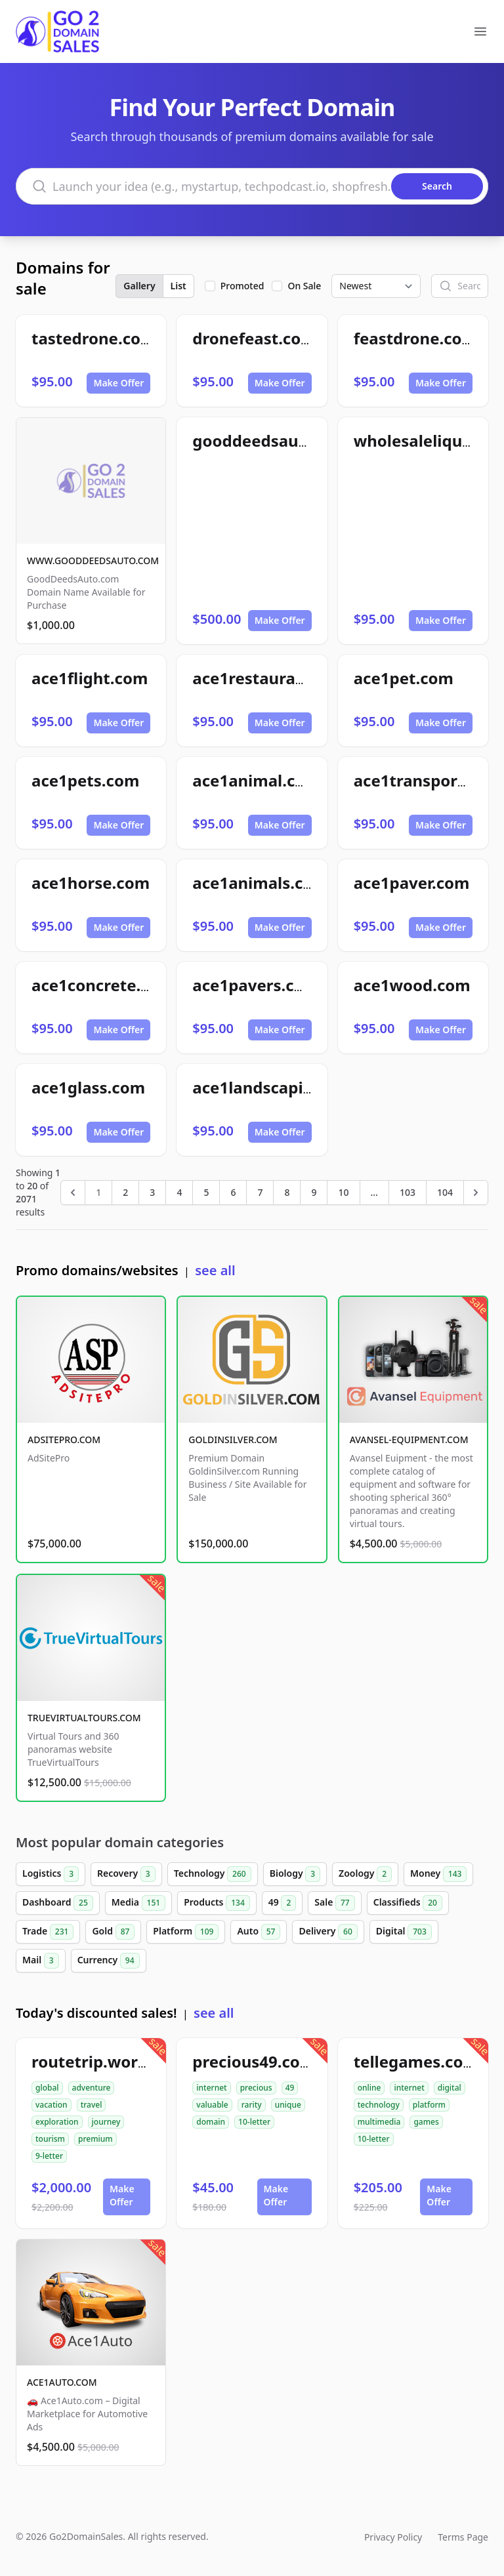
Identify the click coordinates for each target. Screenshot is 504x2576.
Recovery (126, 1874)
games (425, 2121)
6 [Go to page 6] (233, 1192)
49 (282, 1903)
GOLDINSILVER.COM (232, 1439)
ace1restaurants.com (275, 678)
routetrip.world (92, 2061)
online (369, 2087)
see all (215, 1270)
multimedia (379, 2121)
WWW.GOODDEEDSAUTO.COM (93, 560)
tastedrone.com (94, 338)
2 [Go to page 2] (125, 1192)
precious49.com (253, 2061)
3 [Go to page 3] (152, 1192)
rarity (252, 2104)
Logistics (50, 1874)
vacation (51, 2104)
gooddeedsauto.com (272, 440)
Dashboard (57, 1903)
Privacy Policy (393, 2537)
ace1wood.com (412, 985)
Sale (334, 1903)
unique (288, 2104)
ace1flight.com (90, 678)
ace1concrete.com (103, 985)
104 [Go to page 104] (445, 1192)
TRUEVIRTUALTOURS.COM (84, 1717)
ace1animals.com (259, 882)
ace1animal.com (256, 780)
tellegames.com (416, 2061)
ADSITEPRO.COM (64, 1439)
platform (429, 2104)
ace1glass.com (88, 1087)
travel (91, 2104)
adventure (91, 2087)
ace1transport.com (428, 780)
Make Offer (118, 383)
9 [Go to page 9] (313, 1192)
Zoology (365, 1874)
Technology (212, 1874)
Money (438, 1874)
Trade (48, 1932)
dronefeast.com (254, 338)
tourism (50, 2138)
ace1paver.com (412, 882)
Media (138, 1903)
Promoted (242, 285)
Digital (404, 1932)
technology (379, 2104)
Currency (108, 1961)
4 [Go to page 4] (179, 1192)
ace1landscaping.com (276, 1087)
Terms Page (463, 2537)
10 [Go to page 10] (343, 1192)
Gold (113, 1932)
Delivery (328, 1932)
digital (449, 2087)
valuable (212, 2104)
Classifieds (407, 1903)
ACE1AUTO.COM (62, 2382)
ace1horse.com (91, 882)
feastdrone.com (415, 338)
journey (106, 2121)
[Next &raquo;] (475, 1192)
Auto (258, 1932)
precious (256, 2087)
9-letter (49, 2155)
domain (210, 2121)
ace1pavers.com (255, 985)
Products (217, 1903)
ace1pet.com (403, 678)
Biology (295, 1874)
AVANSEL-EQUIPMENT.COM (409, 1439)
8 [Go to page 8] (286, 1192)
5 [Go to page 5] (206, 1192)
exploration (57, 2121)
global (47, 2087)
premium (95, 2138)
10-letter (254, 2121)
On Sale (304, 285)
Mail (40, 1961)
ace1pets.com (85, 780)
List (178, 285)
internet (211, 2087)
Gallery (139, 285)
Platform (186, 1932)
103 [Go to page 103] (407, 1192)
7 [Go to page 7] (259, 1192)
